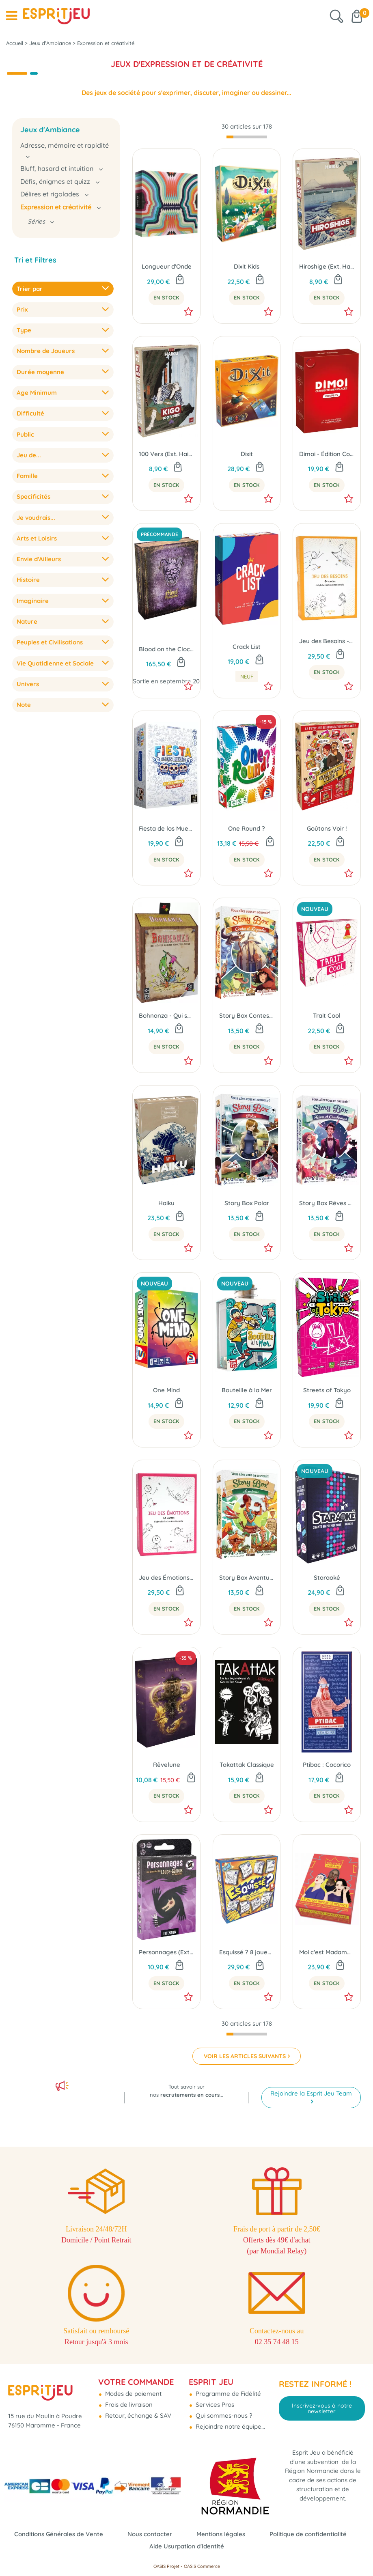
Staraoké (327, 1577)
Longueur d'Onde (167, 266)
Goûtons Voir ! (327, 828)
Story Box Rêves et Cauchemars (326, 1203)
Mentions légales (220, 2534)
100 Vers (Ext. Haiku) (166, 454)
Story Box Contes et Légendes (246, 1015)
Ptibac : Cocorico (327, 1764)
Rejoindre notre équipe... (229, 2426)
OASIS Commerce (202, 2566)
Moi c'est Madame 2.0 (326, 1952)
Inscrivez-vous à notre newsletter (322, 2408)
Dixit (247, 454)
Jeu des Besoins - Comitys (326, 641)
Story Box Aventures (246, 1577)
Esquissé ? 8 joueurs (246, 1952)
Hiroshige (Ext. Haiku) (326, 266)
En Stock (166, 297)
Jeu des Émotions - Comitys (166, 1577)
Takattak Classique (247, 1764)
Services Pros (214, 2404)
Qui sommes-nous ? (223, 2415)
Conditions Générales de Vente (58, 2534)
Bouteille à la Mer (247, 1390)
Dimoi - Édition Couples (326, 454)
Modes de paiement (132, 2393)
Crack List (247, 646)
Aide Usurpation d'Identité (186, 2546)
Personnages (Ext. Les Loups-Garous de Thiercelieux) (166, 1952)
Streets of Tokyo (327, 1390)
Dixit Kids (246, 266)
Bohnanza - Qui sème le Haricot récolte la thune (166, 1015)
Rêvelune (166, 1764)
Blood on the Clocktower (166, 649)
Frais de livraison (128, 2404)
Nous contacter (149, 2534)
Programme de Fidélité (227, 2393)
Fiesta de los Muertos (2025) (166, 828)
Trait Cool (327, 1015)
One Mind (166, 1390)
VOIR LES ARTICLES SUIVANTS (245, 2056)
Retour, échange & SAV (137, 2415)
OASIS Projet (166, 2566)
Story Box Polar (246, 1203)
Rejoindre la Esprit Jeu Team (311, 2093)
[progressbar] (246, 137)
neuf (246, 676)
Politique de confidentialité (308, 2534)
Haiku (166, 1203)
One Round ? (246, 828)
